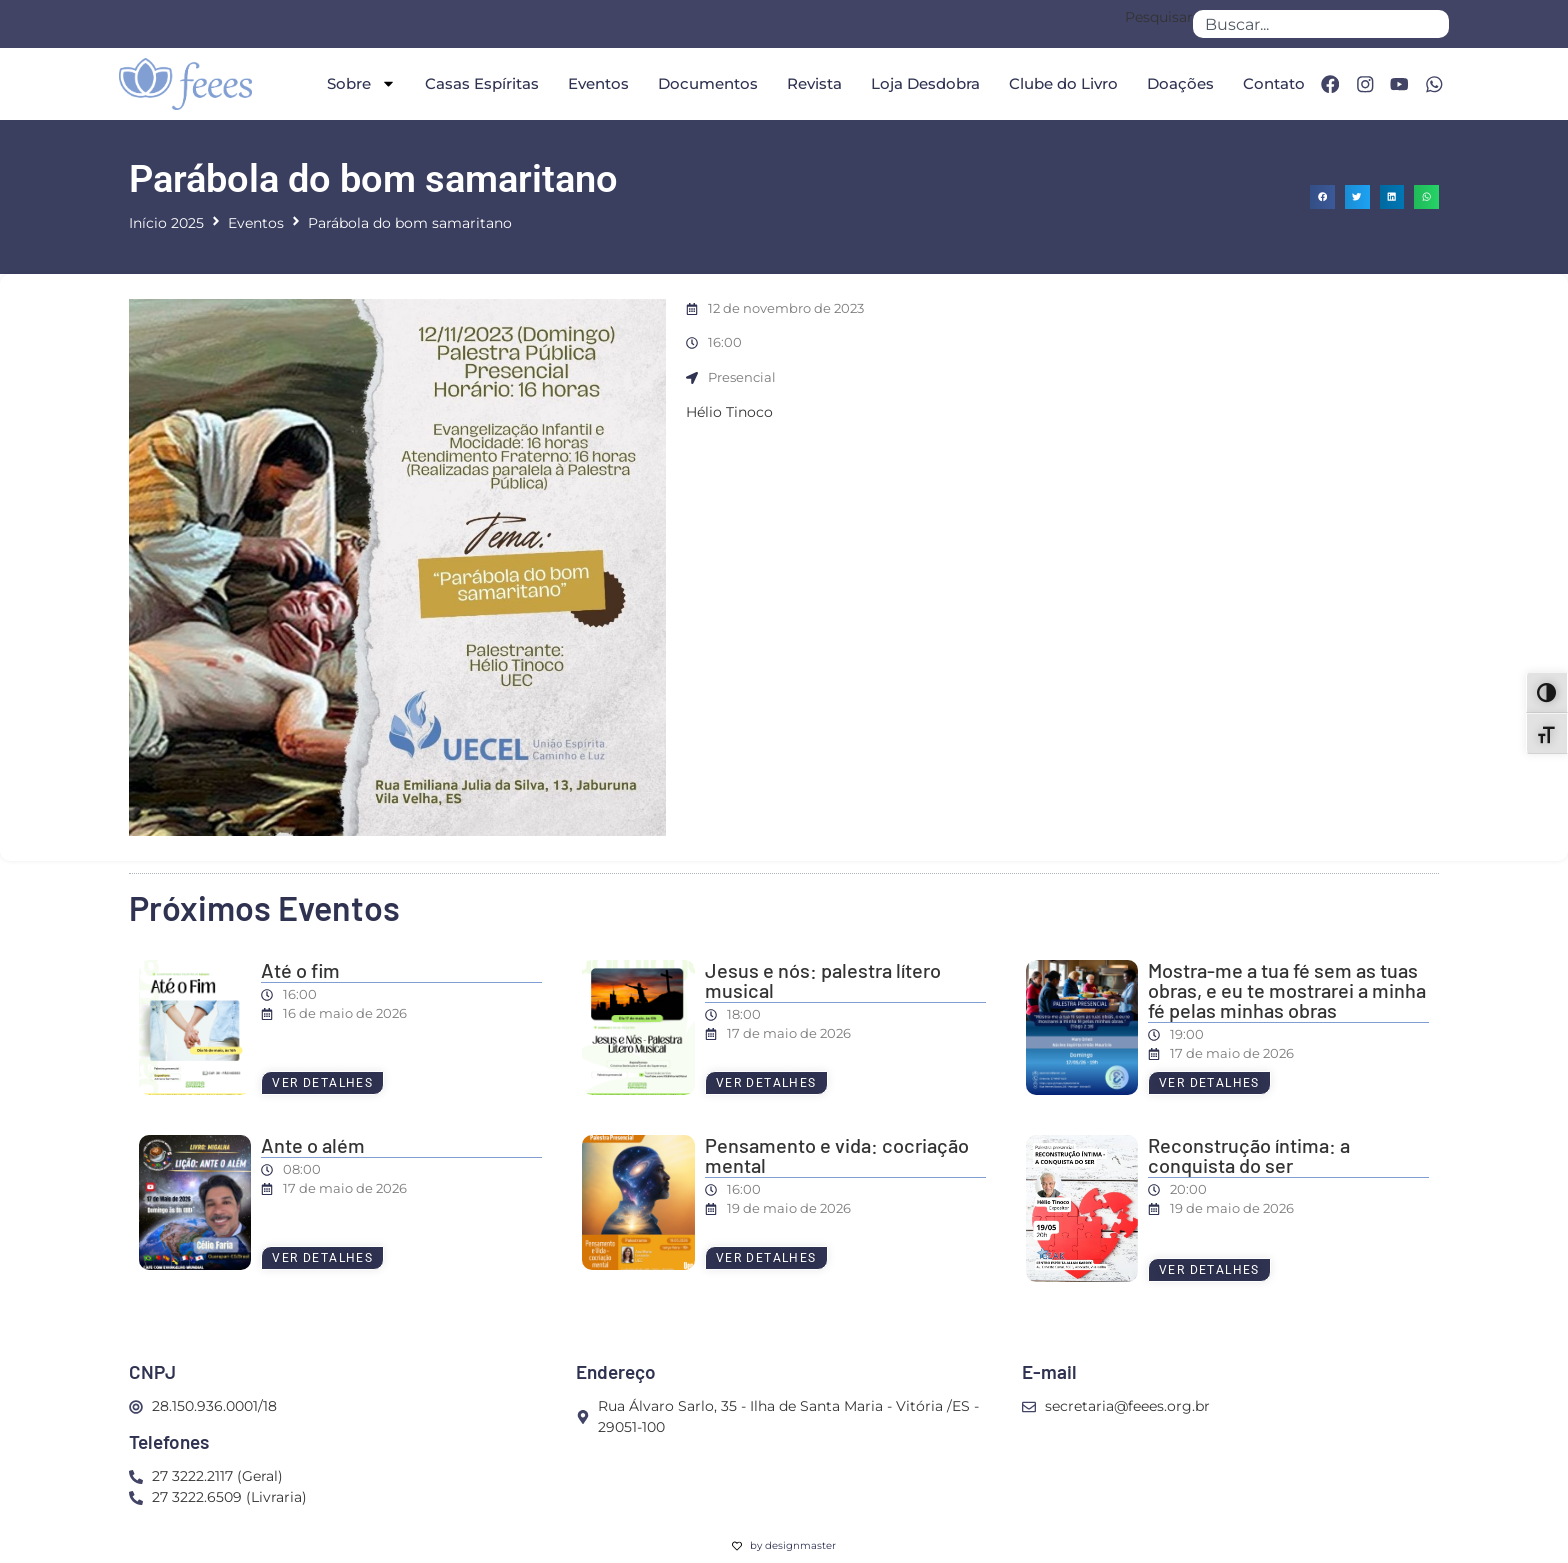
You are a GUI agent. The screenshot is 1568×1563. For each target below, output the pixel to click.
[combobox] (1321, 24)
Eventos (595, 83)
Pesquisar (1159, 18)
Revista (811, 83)
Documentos (705, 83)
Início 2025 (166, 223)
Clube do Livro (1060, 83)
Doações (1177, 83)
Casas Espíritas (479, 83)
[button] (1322, 197)
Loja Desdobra (922, 83)
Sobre (358, 83)
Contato (1271, 83)
